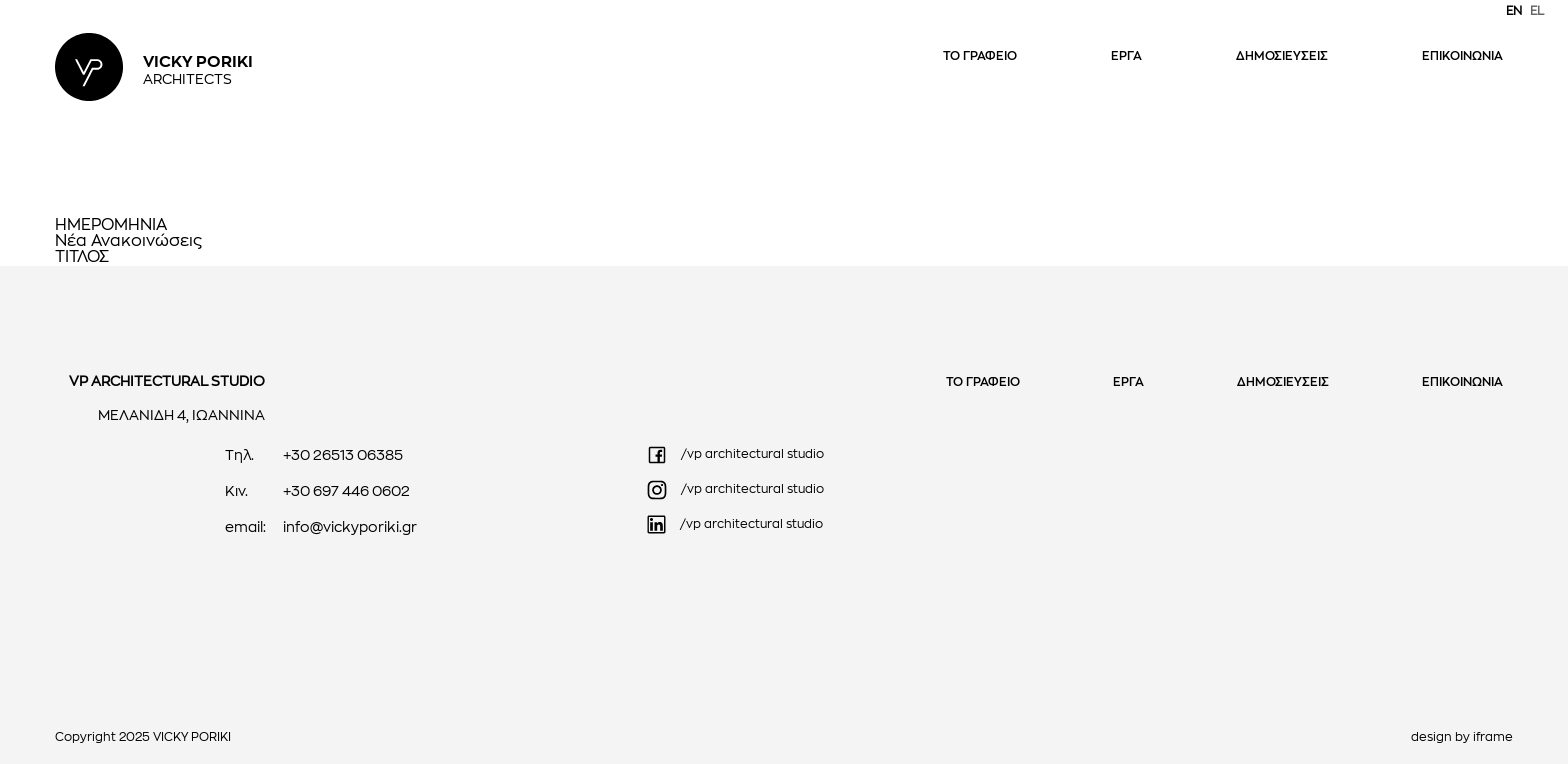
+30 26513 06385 (343, 456)
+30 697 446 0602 (346, 492)
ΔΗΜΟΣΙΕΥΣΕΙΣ (1282, 57)
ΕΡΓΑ (1126, 57)
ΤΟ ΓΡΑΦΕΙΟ (980, 57)
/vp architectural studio (734, 455)
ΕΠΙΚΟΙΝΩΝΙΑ (1462, 57)
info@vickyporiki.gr (350, 528)
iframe (1493, 738)
